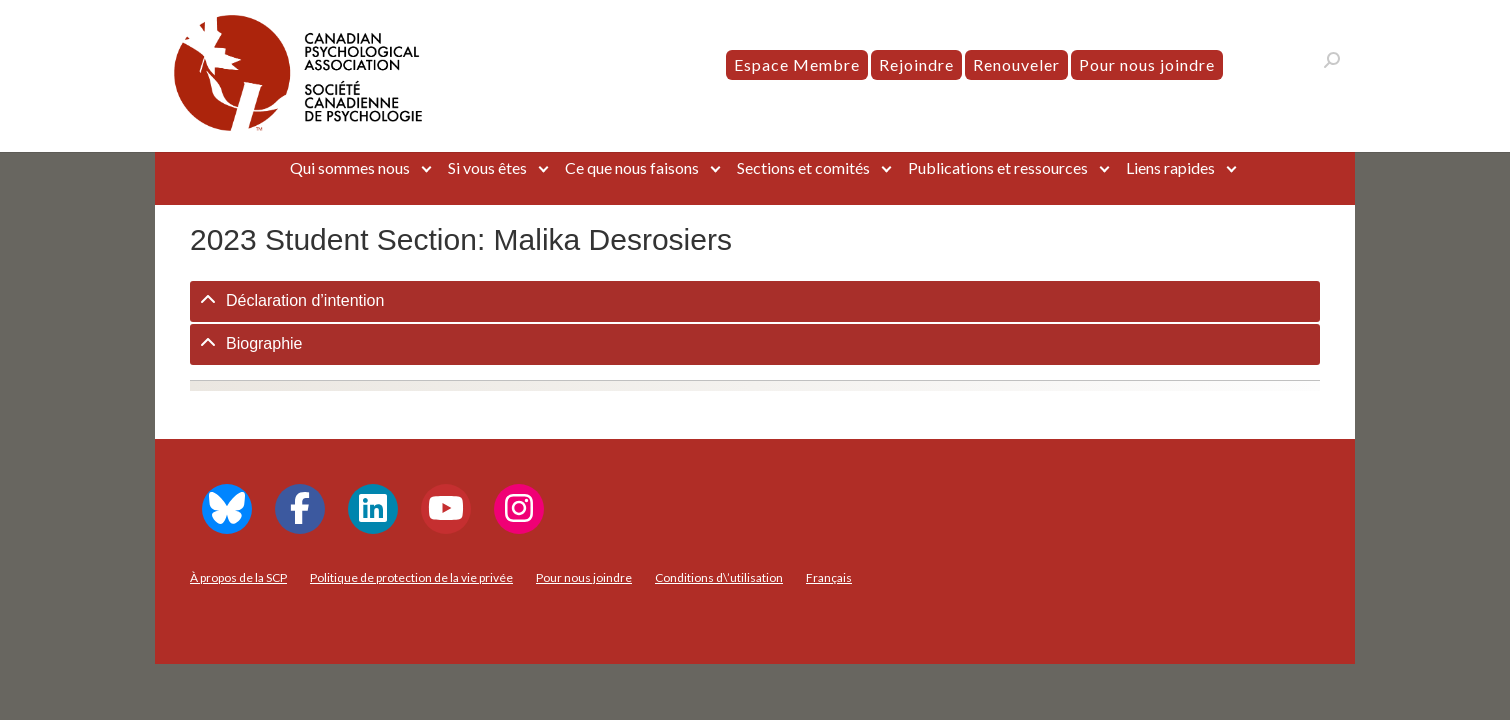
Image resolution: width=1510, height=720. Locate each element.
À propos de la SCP (238, 577)
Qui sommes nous (350, 167)
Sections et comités (803, 167)
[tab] (755, 301)
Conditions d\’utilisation (719, 577)
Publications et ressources (998, 167)
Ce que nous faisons (632, 167)
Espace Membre (797, 64)
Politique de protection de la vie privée (411, 577)
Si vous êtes (487, 167)
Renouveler (1016, 64)
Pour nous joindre (1147, 64)
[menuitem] (829, 578)
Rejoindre (916, 64)
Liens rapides (1170, 167)
